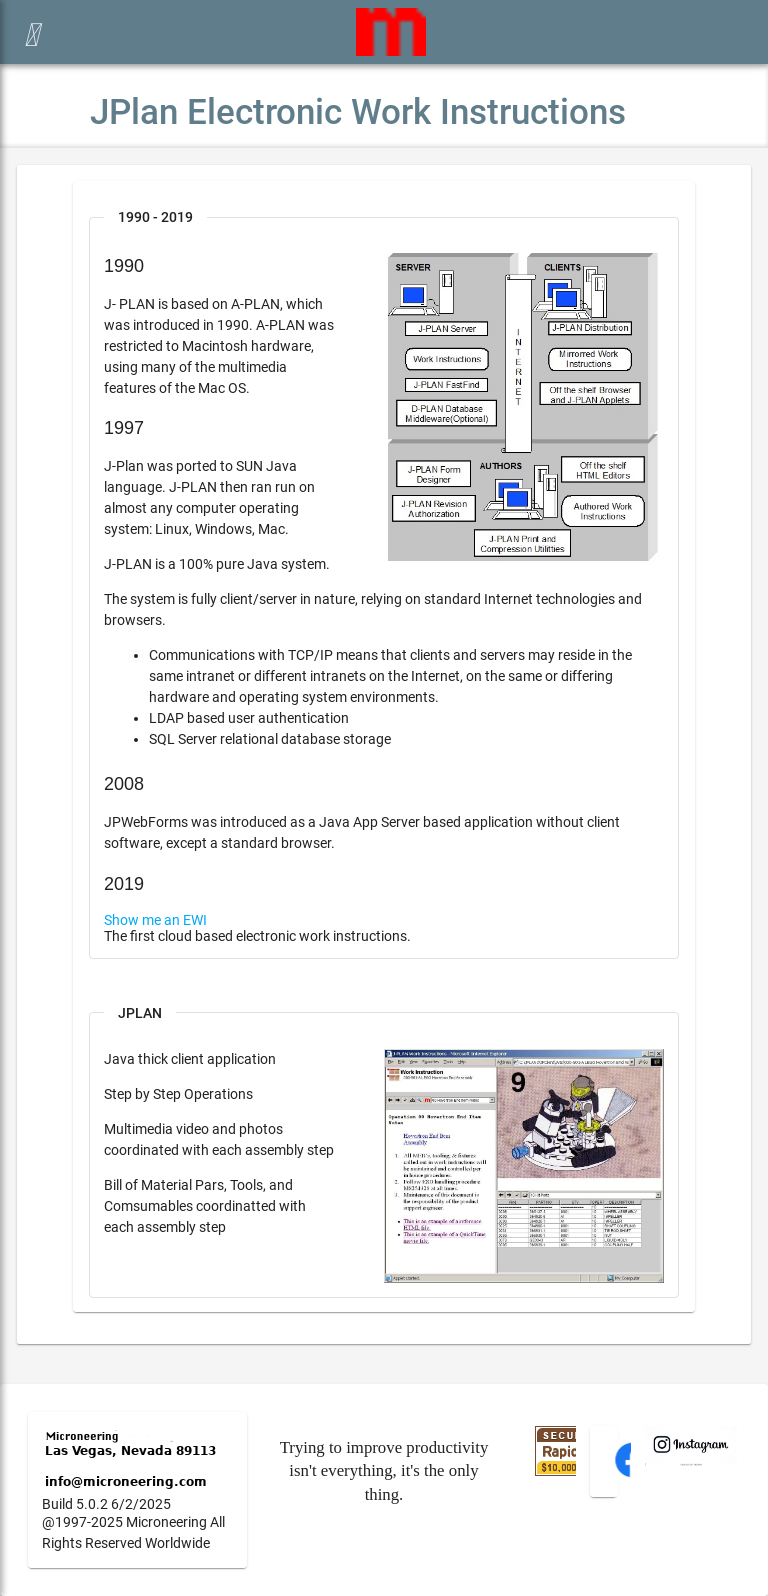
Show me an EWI (155, 920)
